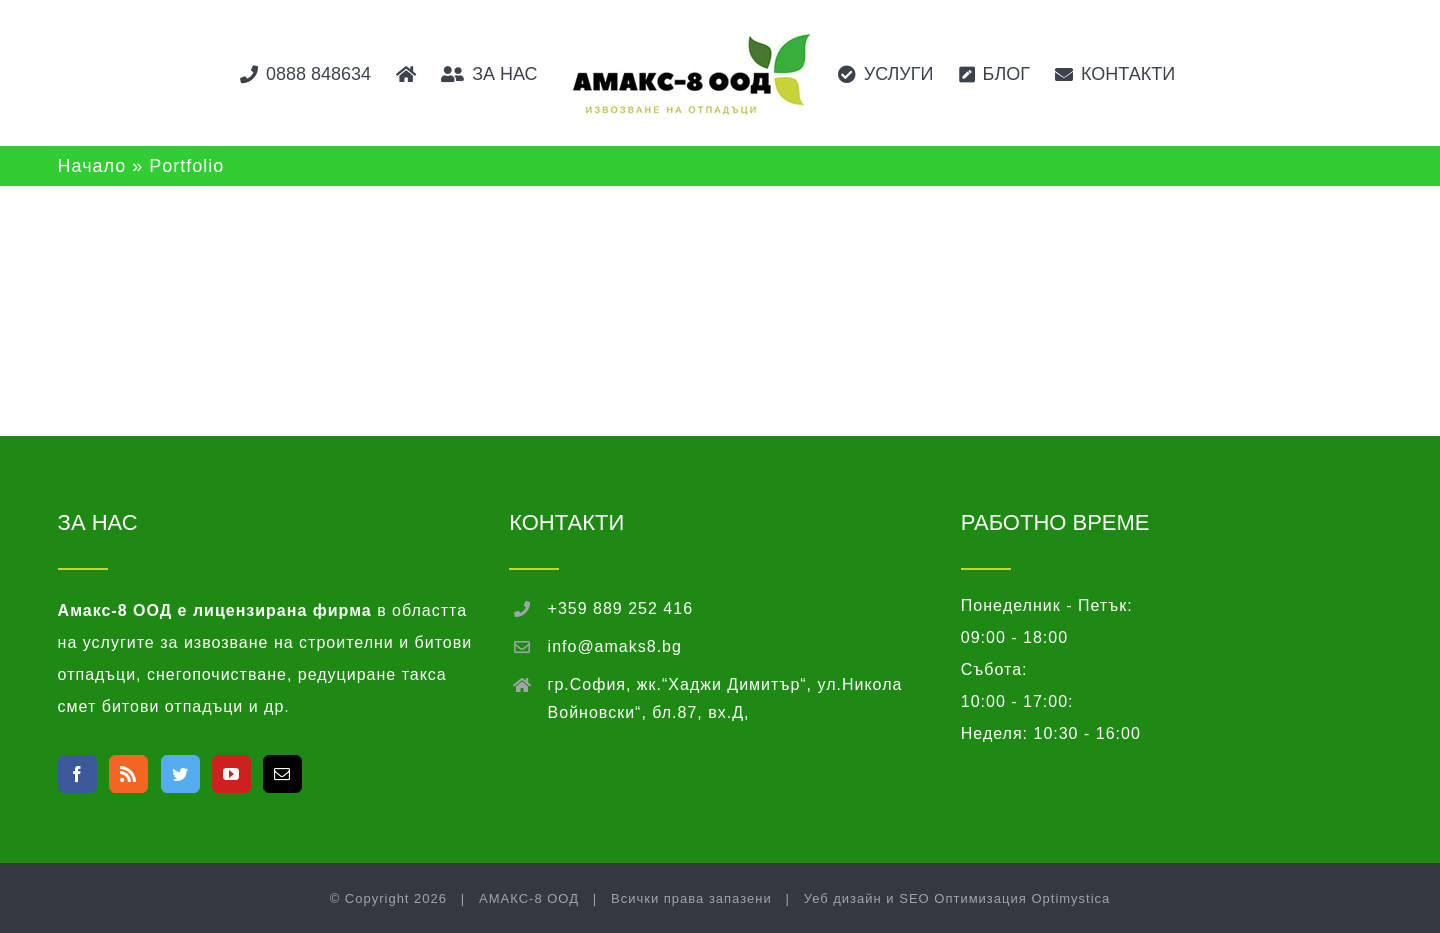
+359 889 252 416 (620, 608)
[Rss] (128, 774)
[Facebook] (77, 774)
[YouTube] (231, 774)
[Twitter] (180, 774)
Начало (92, 166)
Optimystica (1070, 898)
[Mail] (282, 774)
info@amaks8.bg (615, 646)
